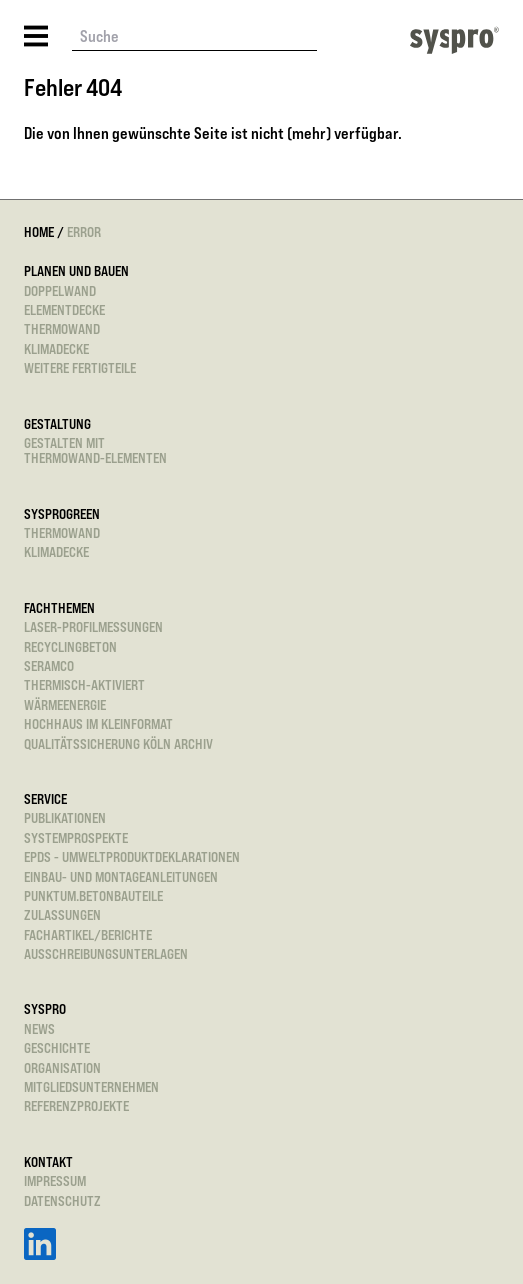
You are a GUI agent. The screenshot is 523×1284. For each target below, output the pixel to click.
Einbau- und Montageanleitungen (121, 876)
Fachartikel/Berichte (88, 934)
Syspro (45, 1008)
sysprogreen (62, 513)
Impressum (55, 1180)
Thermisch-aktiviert (84, 684)
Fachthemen (59, 607)
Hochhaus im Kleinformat (98, 723)
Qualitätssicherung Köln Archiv (118, 743)
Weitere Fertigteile (80, 367)
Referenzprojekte (76, 1105)
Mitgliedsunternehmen (91, 1086)
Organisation (62, 1067)
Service (45, 798)
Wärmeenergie (65, 704)
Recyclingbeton (70, 646)
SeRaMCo (49, 665)
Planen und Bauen (76, 270)
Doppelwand (60, 290)
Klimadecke (56, 348)
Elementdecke (64, 309)
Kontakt (48, 1161)
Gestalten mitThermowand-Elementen (95, 450)
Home (39, 231)
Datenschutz (62, 1200)
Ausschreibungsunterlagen (106, 953)
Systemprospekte (76, 837)
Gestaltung (57, 423)
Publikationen (65, 817)
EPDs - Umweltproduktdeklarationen (132, 856)
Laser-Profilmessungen (93, 626)
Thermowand (62, 328)
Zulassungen (62, 914)
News (39, 1028)
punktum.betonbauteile (93, 895)
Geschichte (57, 1047)
